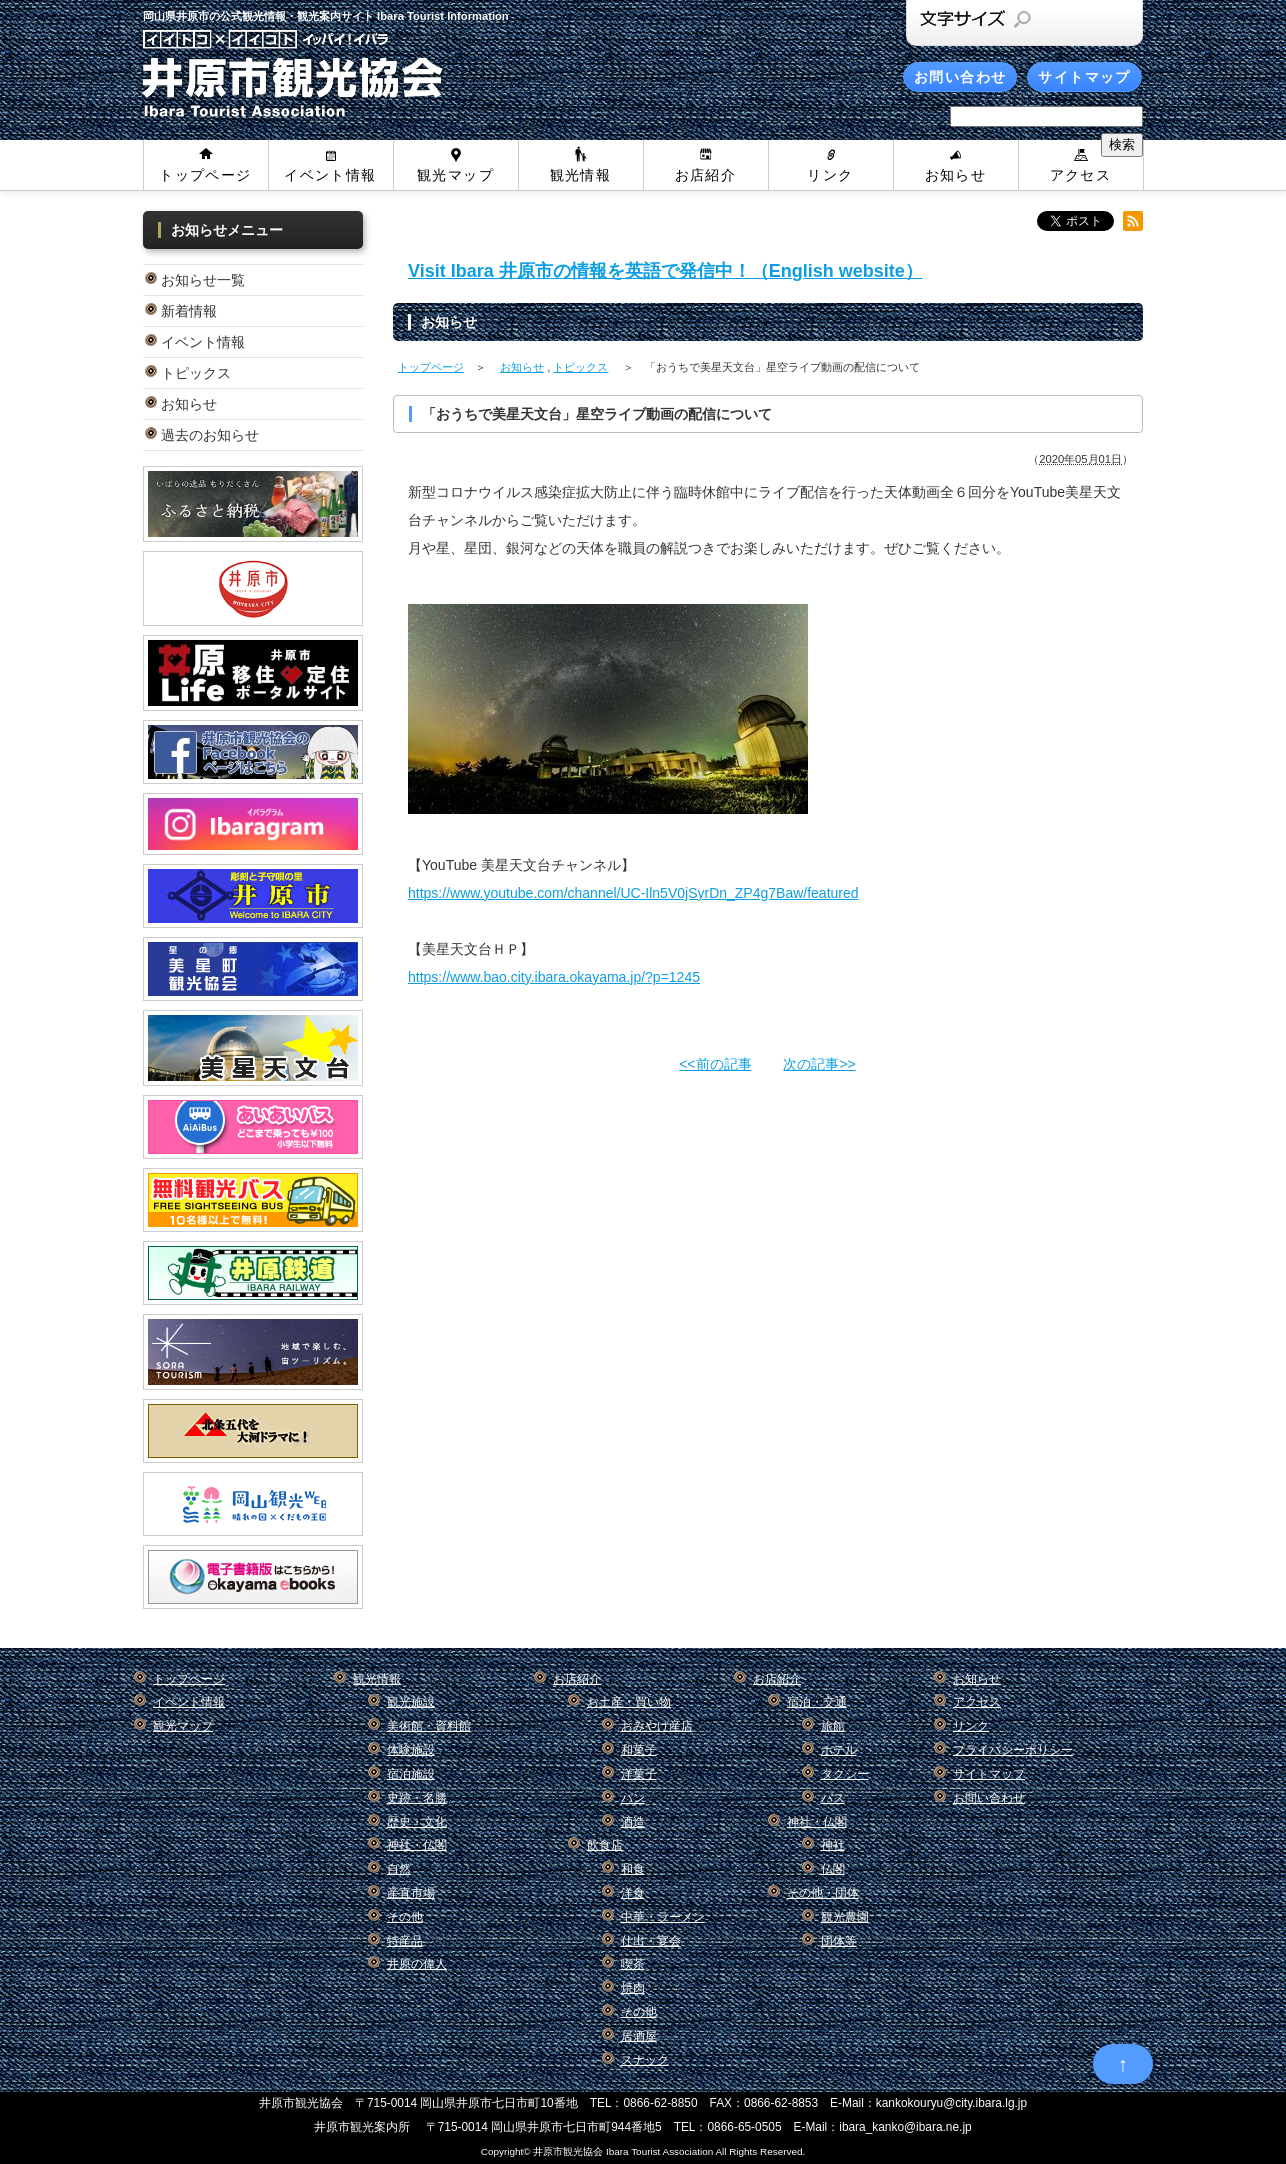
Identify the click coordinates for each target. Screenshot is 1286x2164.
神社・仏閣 (417, 1845)
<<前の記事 (715, 1064)
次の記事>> (819, 1064)
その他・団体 (823, 1893)
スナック (645, 2060)
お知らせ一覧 (203, 280)
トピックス (196, 373)
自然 (399, 1869)
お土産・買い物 (629, 1702)
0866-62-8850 (661, 2103)
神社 (833, 1845)
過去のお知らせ (210, 435)
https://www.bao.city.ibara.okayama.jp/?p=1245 (554, 977)
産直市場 (411, 1893)
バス (833, 1798)
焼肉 (633, 1988)
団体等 (839, 1941)
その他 (405, 1917)
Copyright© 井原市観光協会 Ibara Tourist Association (597, 2151)
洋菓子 (639, 1774)
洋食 (633, 1893)
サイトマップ (1084, 77)
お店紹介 (706, 175)
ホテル (839, 1750)
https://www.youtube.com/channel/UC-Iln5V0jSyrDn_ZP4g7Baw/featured (633, 893)
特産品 (405, 1941)
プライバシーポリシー (1013, 1750)
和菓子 (639, 1750)
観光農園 (845, 1917)
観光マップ (455, 175)
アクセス (1081, 175)
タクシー (845, 1774)
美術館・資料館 (429, 1726)
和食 (633, 1869)
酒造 (633, 1822)
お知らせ (956, 175)
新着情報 (189, 311)
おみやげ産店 (657, 1726)
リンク (830, 175)
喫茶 (633, 1964)
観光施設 (411, 1702)
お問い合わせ (960, 77)
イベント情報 (330, 175)
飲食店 (605, 1845)
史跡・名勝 (417, 1798)
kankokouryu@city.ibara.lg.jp (951, 2103)
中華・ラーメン (663, 1917)
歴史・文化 (417, 1822)
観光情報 (581, 175)
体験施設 (411, 1750)
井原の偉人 (417, 1964)
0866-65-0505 (744, 2127)
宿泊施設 (411, 1774)
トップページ (205, 175)
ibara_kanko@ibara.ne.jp (905, 2127)
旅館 (833, 1726)
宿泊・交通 (817, 1702)
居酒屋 (639, 2036)
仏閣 (833, 1869)
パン (633, 1798)
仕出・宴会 (651, 1941)
